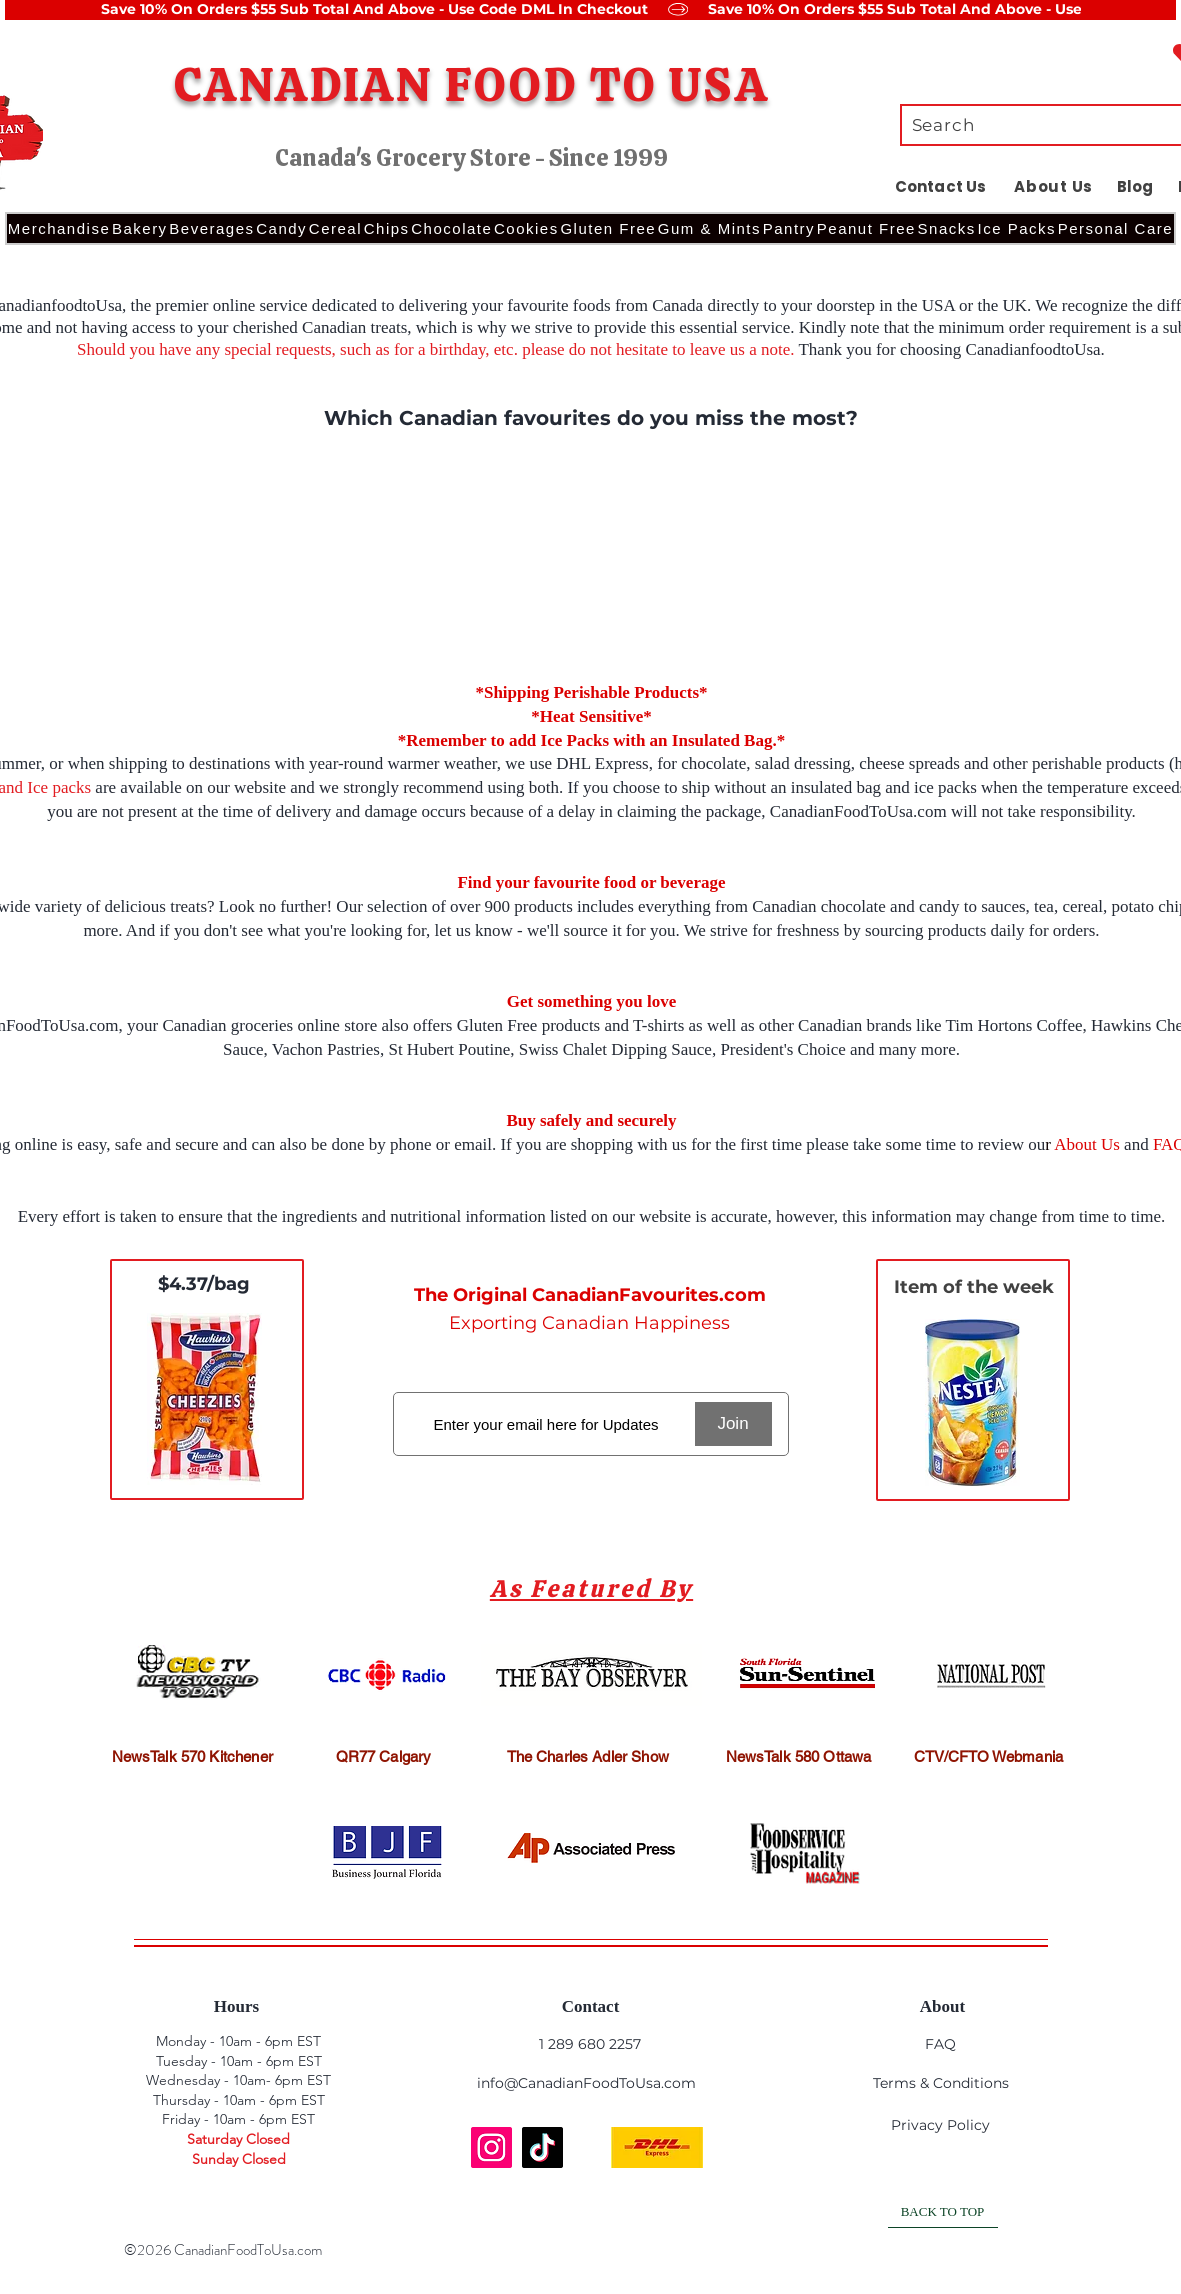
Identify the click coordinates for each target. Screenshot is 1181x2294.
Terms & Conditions (941, 2083)
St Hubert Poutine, (453, 1049)
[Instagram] (491, 2147)
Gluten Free (497, 1025)
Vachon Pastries (326, 1049)
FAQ (940, 2044)
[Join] (733, 1424)
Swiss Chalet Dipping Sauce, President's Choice (684, 1049)
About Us (1087, 1144)
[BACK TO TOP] (943, 2213)
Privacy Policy (940, 2125)
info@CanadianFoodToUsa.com (586, 2083)
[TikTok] (542, 2147)
